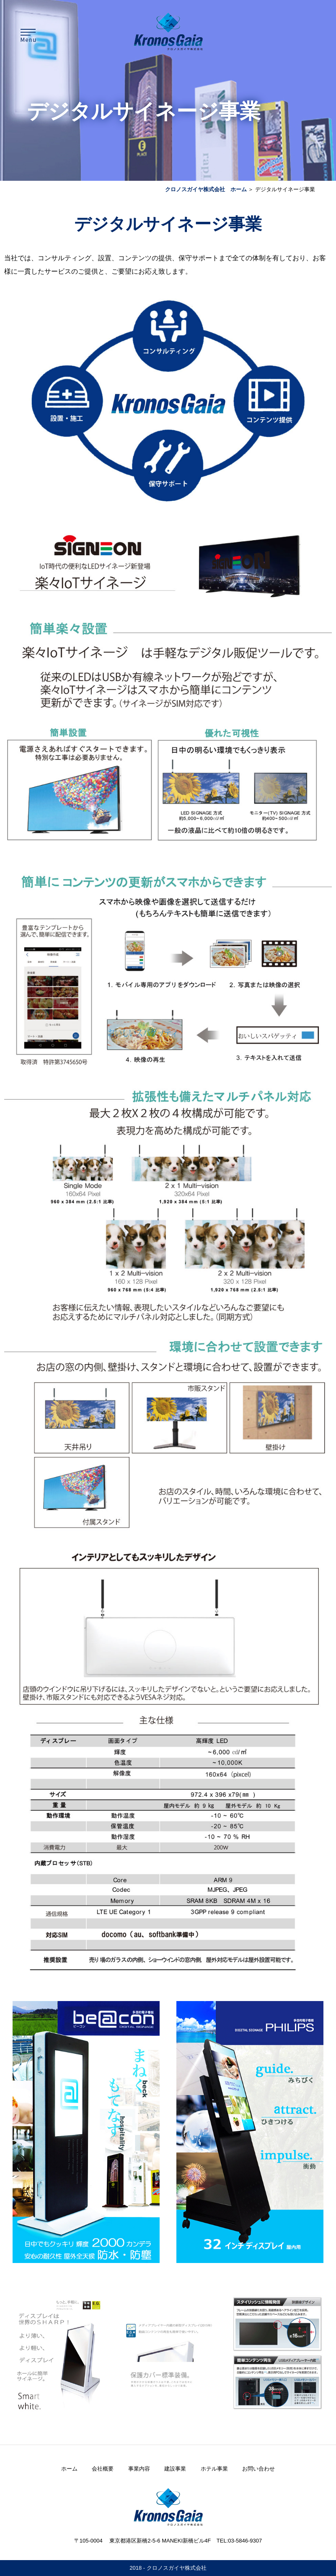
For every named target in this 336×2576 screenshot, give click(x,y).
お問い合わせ (258, 2469)
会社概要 (103, 2469)
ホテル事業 (214, 2469)
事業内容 (139, 2469)
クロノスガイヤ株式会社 (177, 2568)
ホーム (69, 2469)
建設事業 (175, 2469)
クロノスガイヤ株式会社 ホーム (206, 189)
